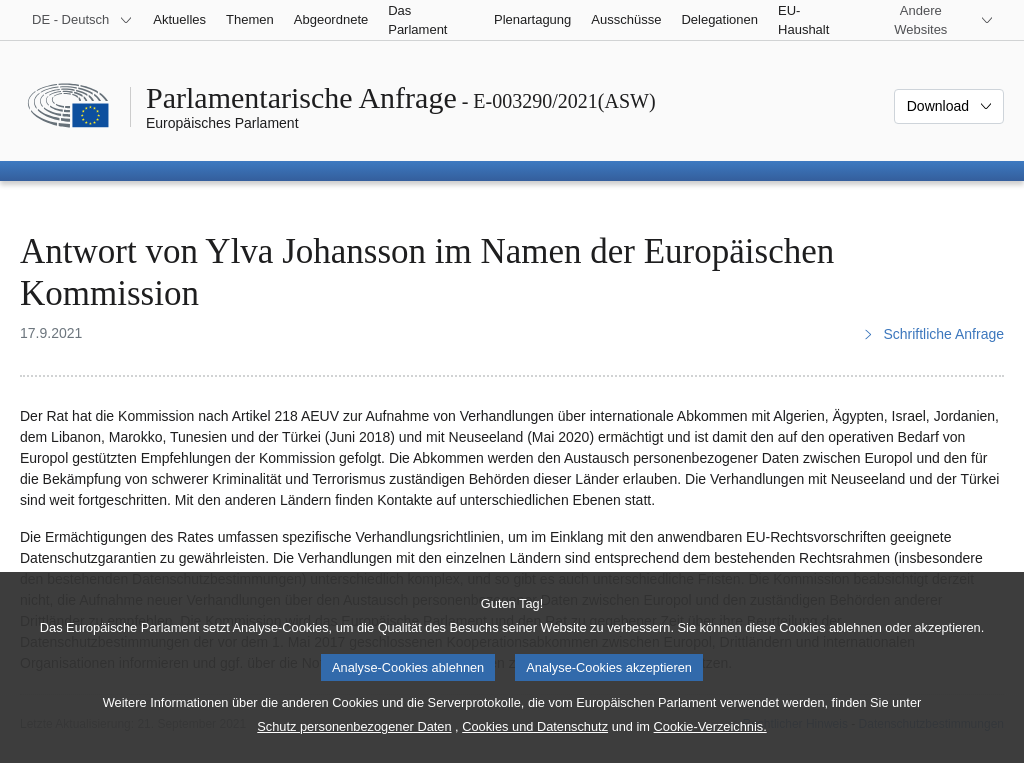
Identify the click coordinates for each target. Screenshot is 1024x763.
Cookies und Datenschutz (535, 746)
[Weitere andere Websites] (933, 20)
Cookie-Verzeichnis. (710, 746)
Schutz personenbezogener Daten (354, 746)
